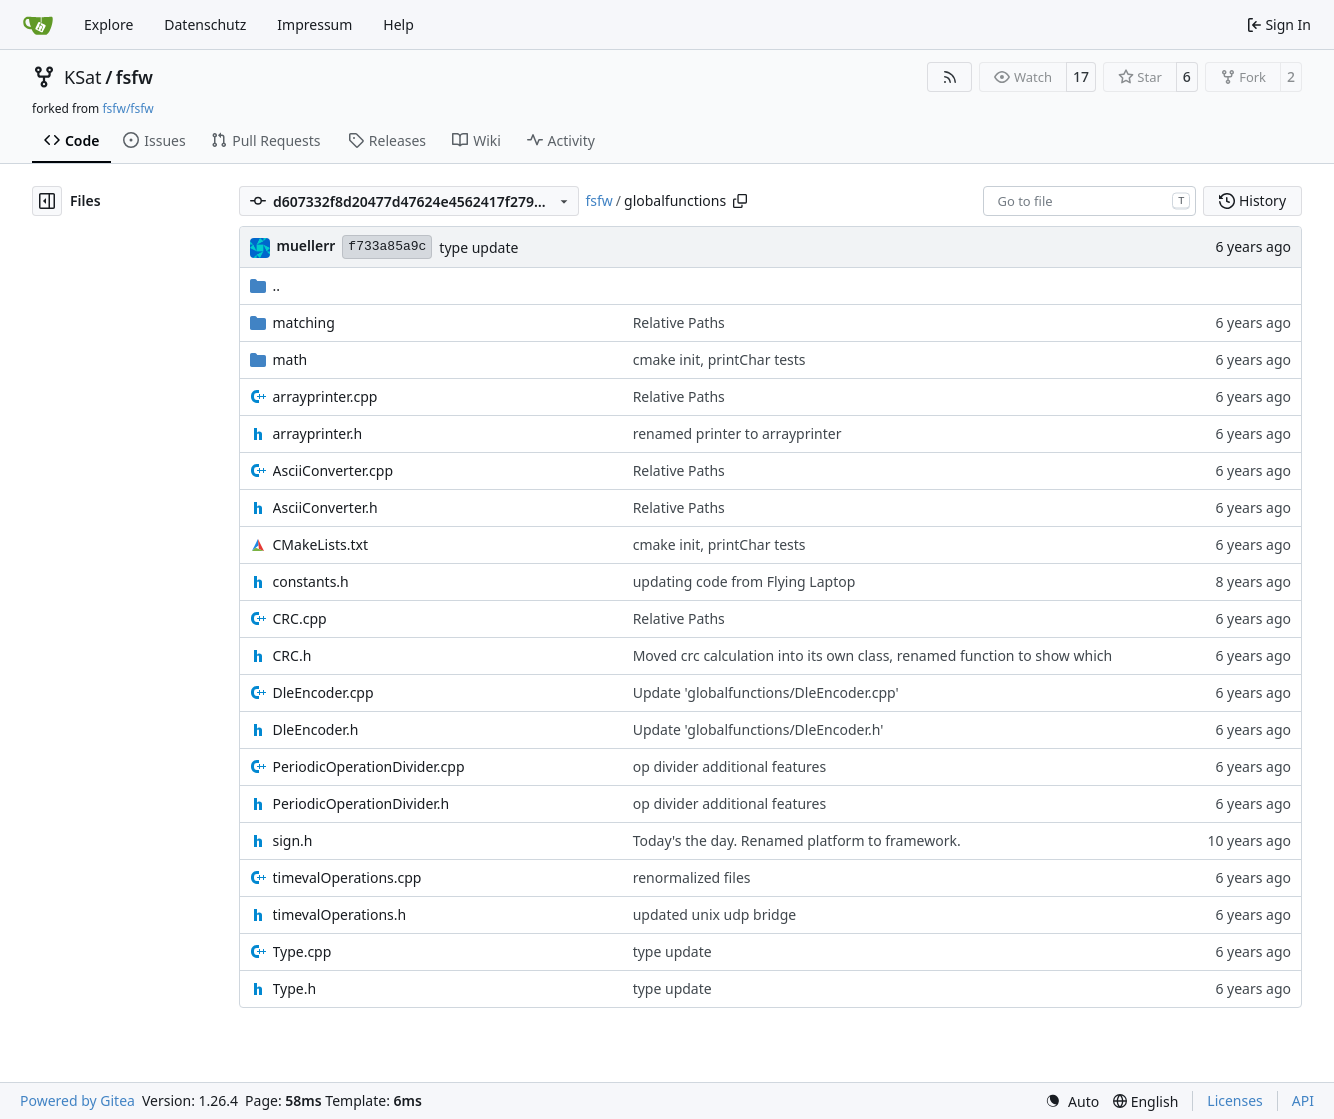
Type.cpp (302, 951)
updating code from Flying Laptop (744, 581)
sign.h (293, 840)
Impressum (314, 24)
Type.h (295, 988)
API (1303, 1100)
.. (265, 285)
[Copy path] (740, 201)
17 (1081, 76)
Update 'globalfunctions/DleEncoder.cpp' (766, 692)
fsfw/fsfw (127, 108)
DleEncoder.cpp (323, 692)
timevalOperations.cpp (347, 877)
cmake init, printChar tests (719, 359)
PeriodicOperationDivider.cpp (369, 766)
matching (304, 322)
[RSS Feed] (950, 77)
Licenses (1235, 1100)
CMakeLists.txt (320, 544)
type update (478, 247)
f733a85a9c (387, 246)
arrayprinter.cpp (325, 396)
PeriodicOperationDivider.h (361, 803)
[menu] (1072, 1101)
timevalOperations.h (340, 914)
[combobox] (1089, 201)
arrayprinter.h (318, 433)
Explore (108, 24)
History (1252, 200)
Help (398, 24)
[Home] (38, 25)
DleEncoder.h (316, 729)
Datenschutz (205, 24)
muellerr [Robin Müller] (306, 245)
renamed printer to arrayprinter (737, 433)
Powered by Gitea (77, 1100)
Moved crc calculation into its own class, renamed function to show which (873, 655)
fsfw (134, 77)
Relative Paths (679, 322)
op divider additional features (730, 766)
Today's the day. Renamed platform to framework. (797, 840)
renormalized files (692, 877)
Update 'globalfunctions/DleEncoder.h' (758, 729)
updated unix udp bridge (715, 914)
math (290, 359)
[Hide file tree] (47, 201)
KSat (83, 77)
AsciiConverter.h (325, 507)
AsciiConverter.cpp (333, 470)
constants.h (311, 581)
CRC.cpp (300, 618)
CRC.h (292, 655)
